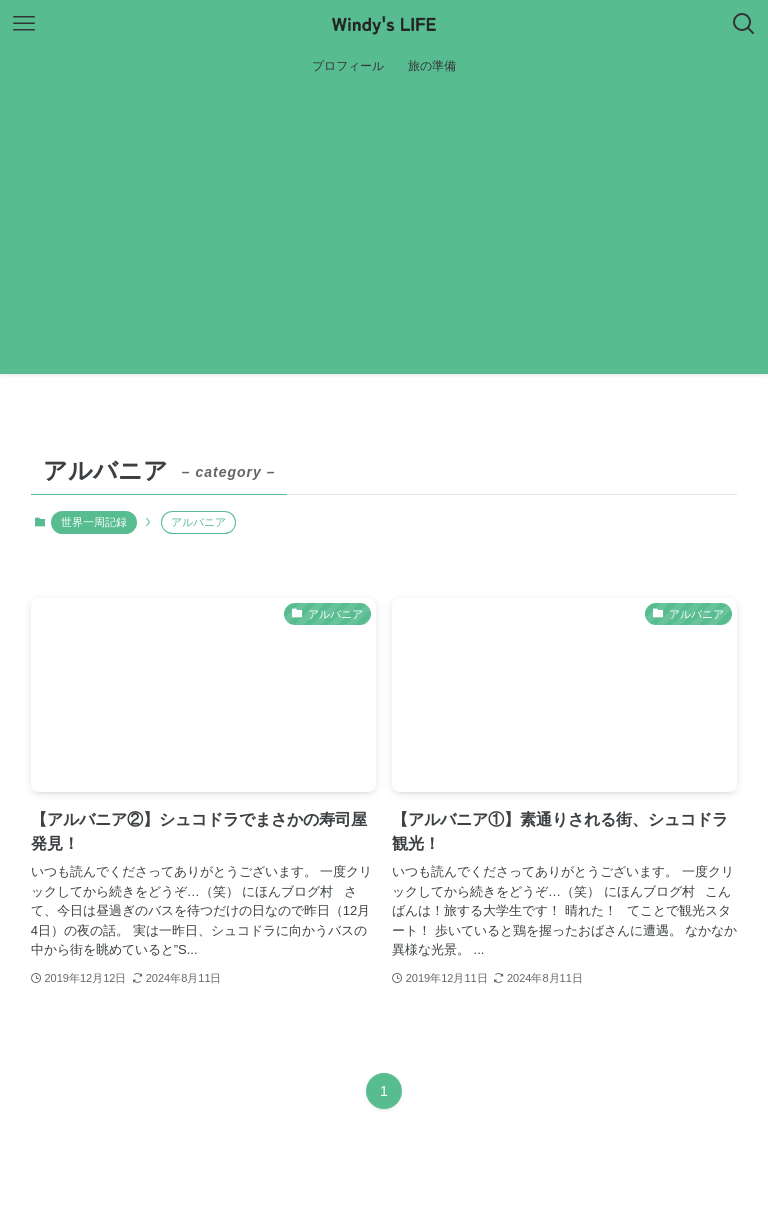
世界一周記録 (94, 522)
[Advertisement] (384, 234)
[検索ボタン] (744, 24)
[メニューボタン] (24, 24)
